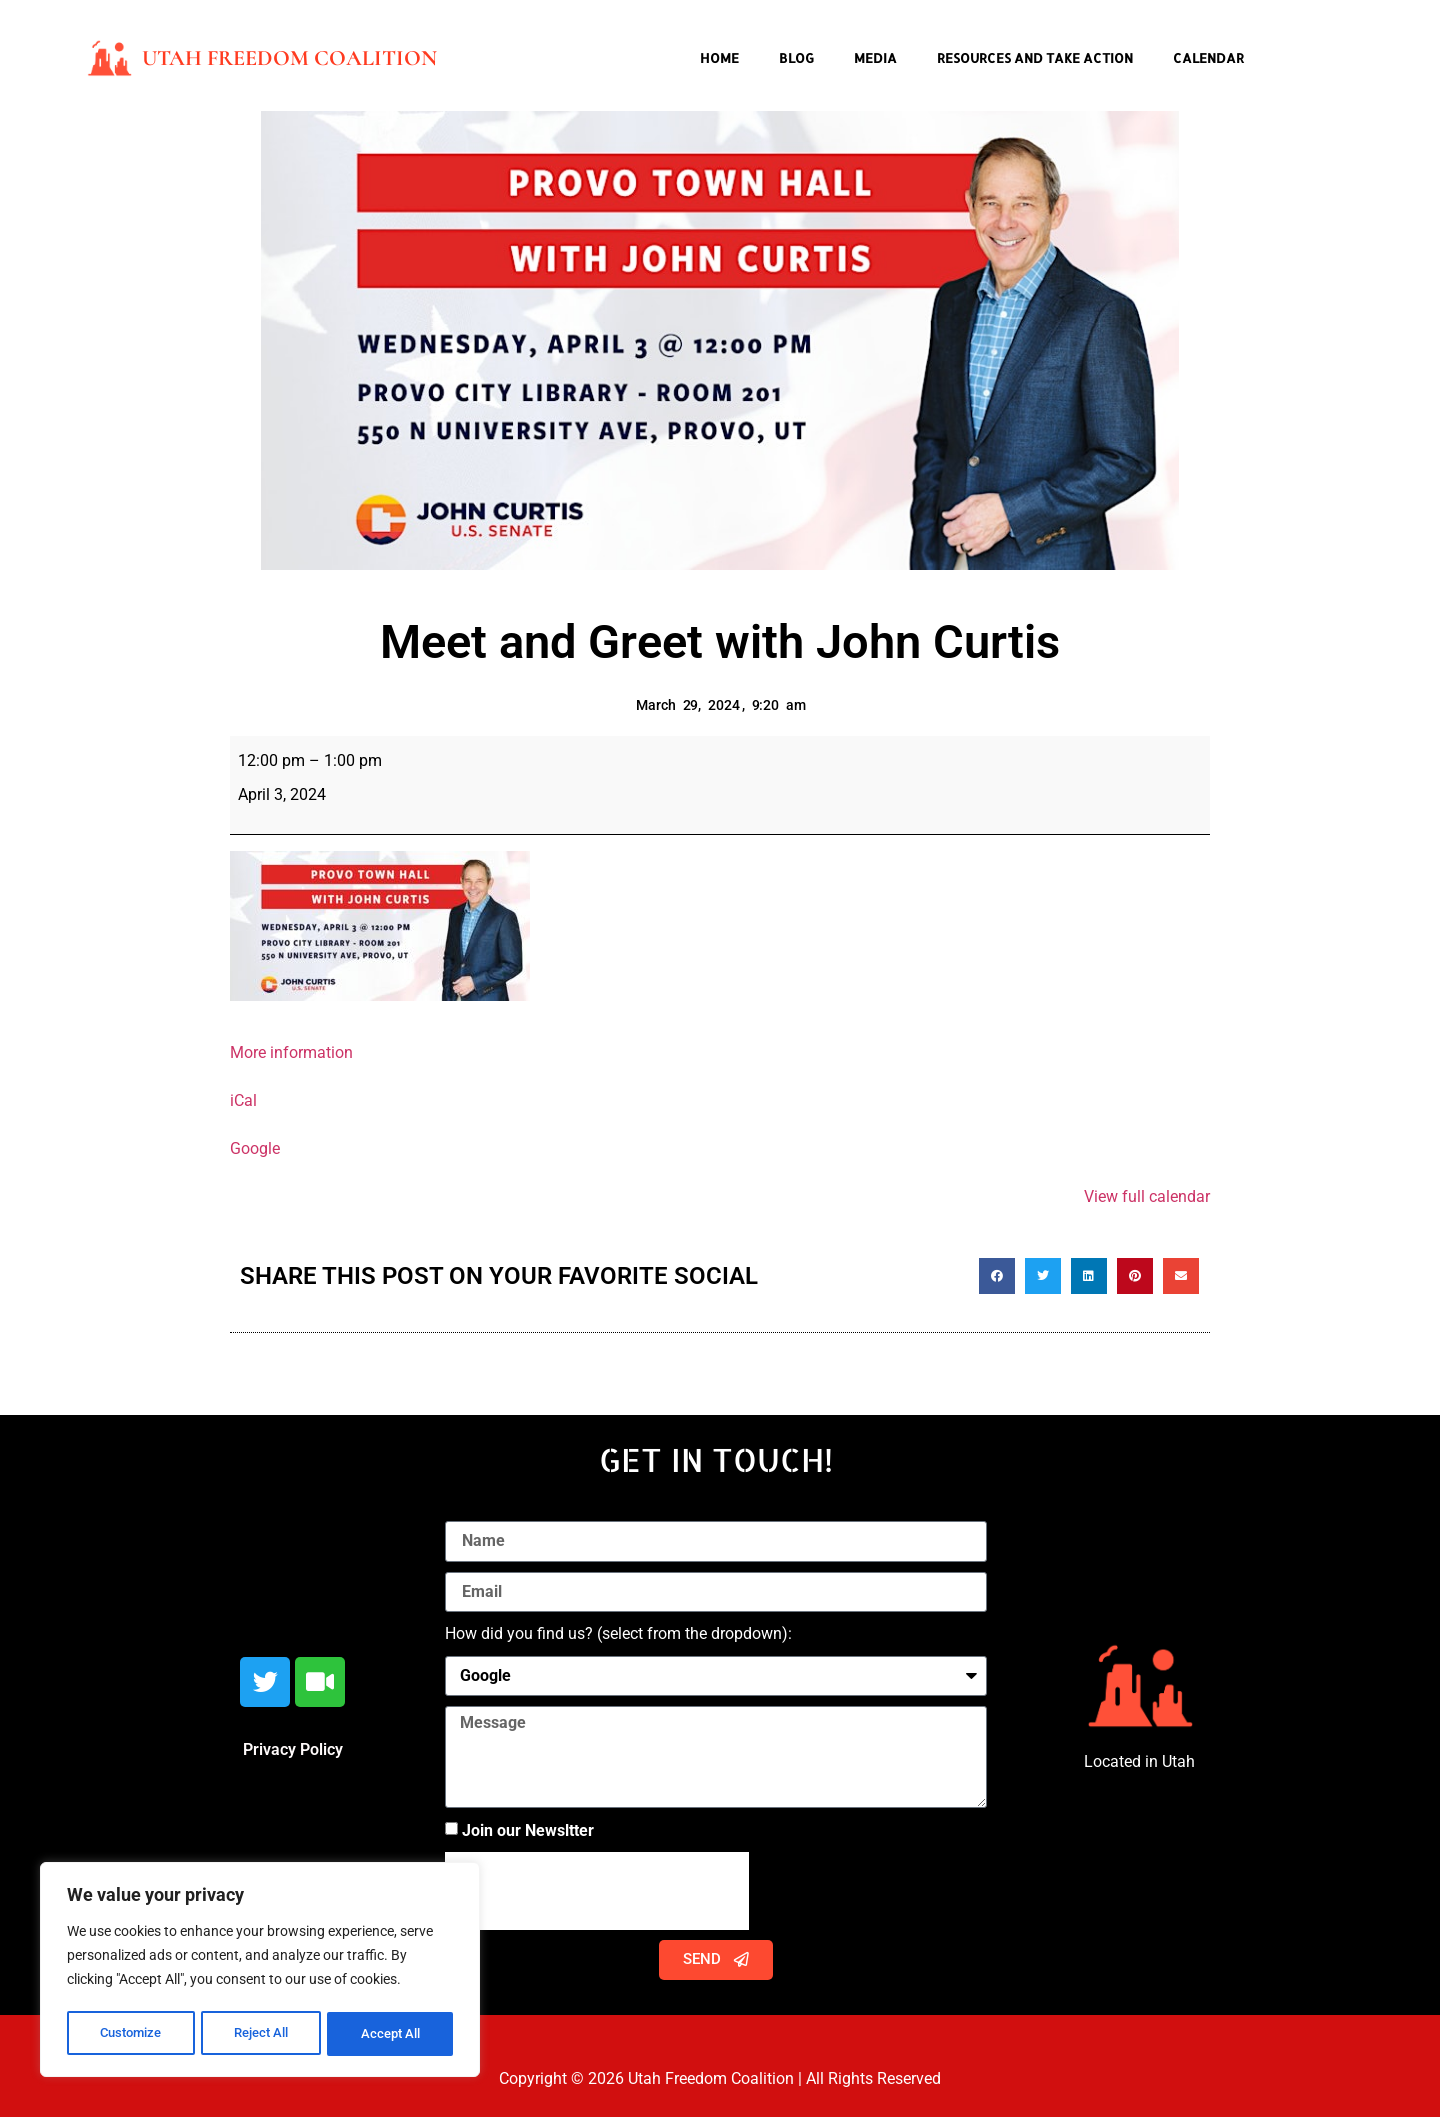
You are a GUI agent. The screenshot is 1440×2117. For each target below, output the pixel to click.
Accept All (392, 2034)
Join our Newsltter (528, 1829)
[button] (997, 1276)
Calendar (1208, 58)
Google (255, 1148)
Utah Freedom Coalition (289, 58)
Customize (131, 2034)
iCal (243, 1100)
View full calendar (1147, 1196)
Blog (796, 58)
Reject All (262, 2034)
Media (875, 58)
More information (291, 1052)
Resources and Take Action (1035, 58)
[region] (260, 1972)
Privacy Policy (293, 1749)
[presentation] (597, 1891)
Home (719, 58)
